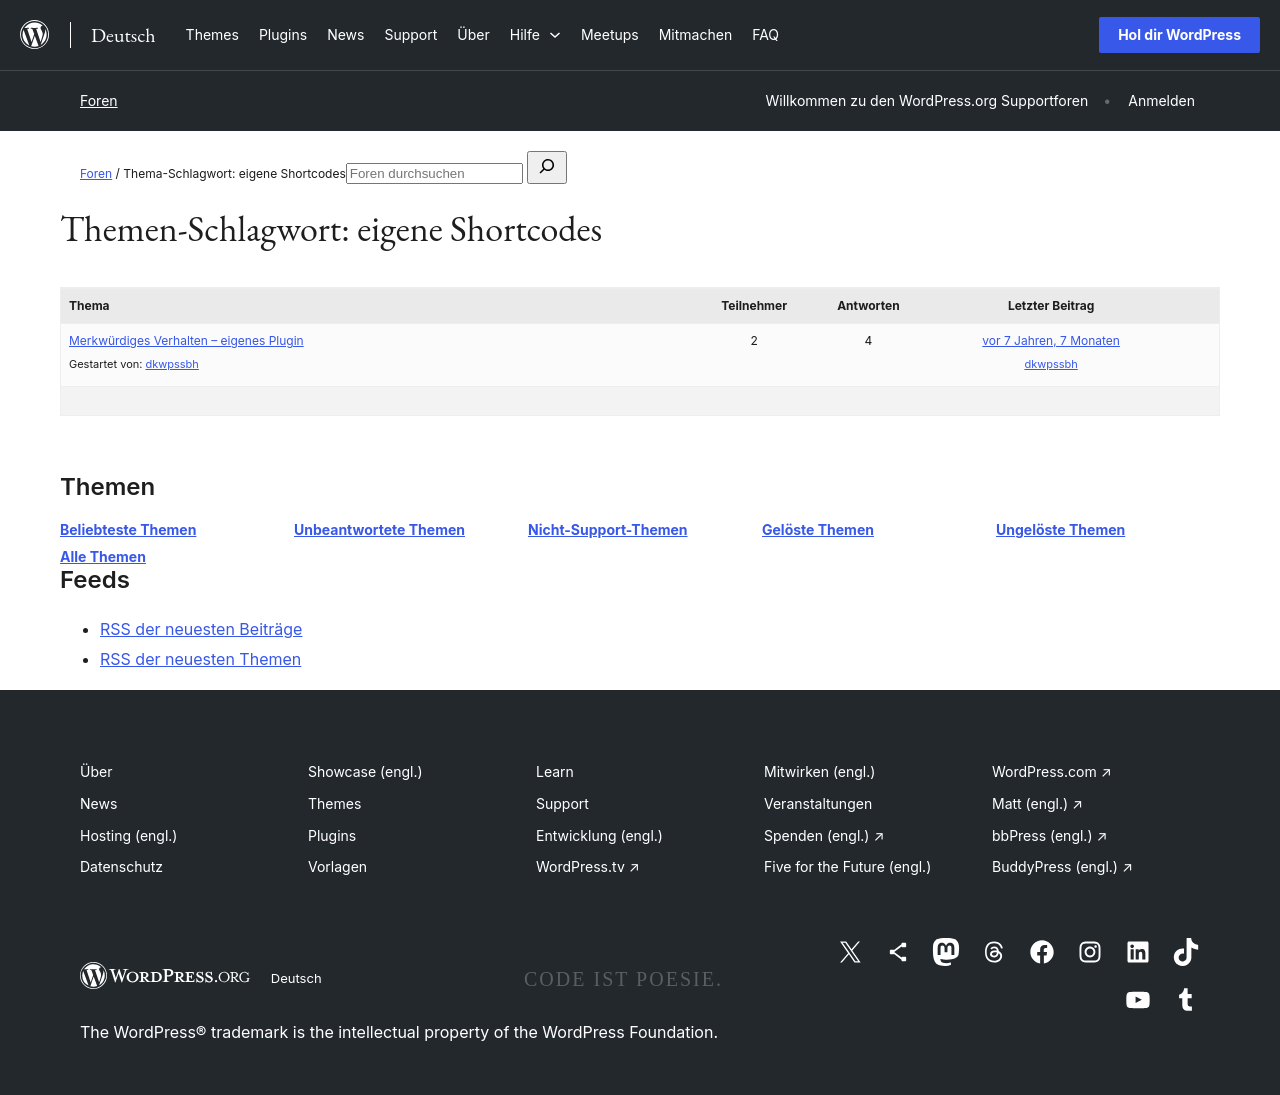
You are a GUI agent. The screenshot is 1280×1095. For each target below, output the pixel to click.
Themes (334, 803)
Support (562, 803)
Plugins (332, 835)
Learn (555, 771)
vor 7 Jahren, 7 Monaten (1051, 340)
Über (96, 771)
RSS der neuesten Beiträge (201, 629)
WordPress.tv (588, 866)
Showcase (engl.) (365, 771)
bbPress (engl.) (1049, 835)
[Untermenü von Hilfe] (535, 34)
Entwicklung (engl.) (599, 835)
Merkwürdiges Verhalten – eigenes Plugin (186, 340)
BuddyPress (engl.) (1062, 866)
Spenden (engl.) (824, 835)
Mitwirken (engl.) (819, 771)
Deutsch (296, 978)
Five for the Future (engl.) (847, 866)
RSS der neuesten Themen (200, 659)
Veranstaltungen (818, 803)
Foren (99, 100)
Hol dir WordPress (1179, 34)
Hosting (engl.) (128, 835)
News (98, 803)
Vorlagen (337, 866)
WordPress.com (1052, 771)
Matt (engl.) (1037, 803)
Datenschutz (121, 866)
